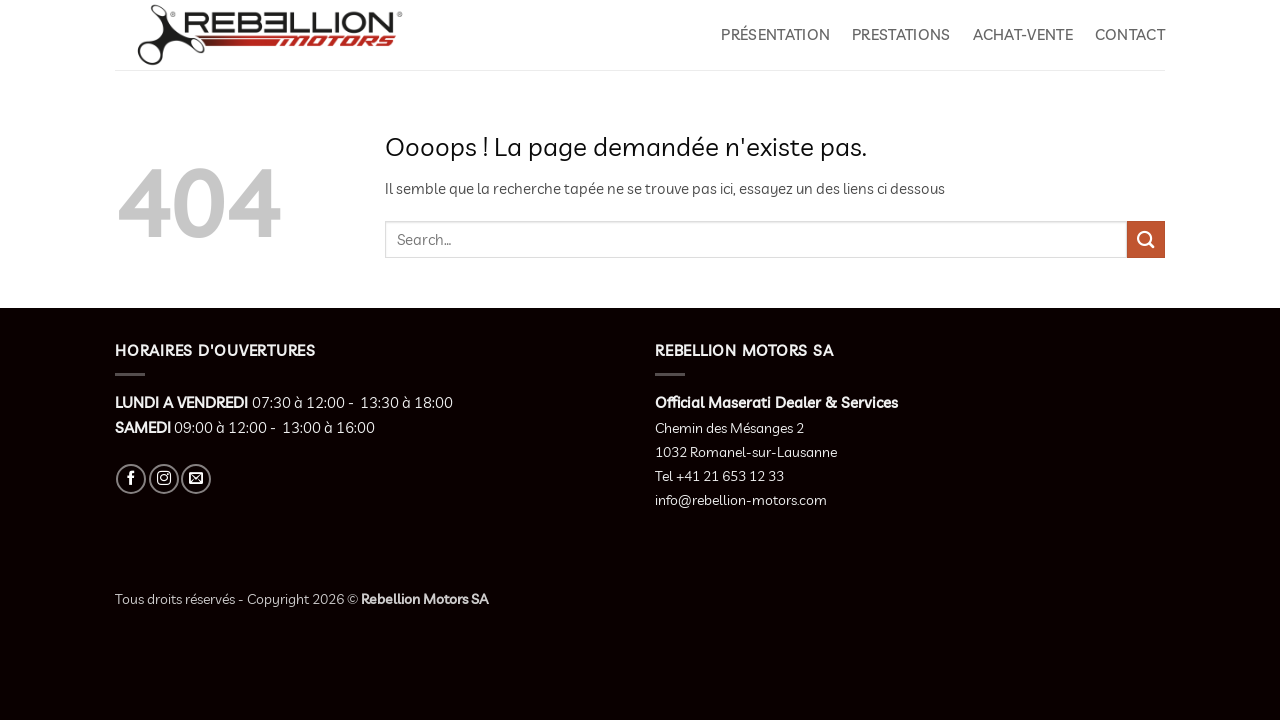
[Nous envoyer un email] (196, 479)
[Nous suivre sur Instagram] (164, 479)
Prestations (901, 34)
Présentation (775, 34)
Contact (1130, 34)
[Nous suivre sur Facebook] (131, 479)
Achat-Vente (1023, 34)
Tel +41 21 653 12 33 (719, 476)
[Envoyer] (1146, 239)
